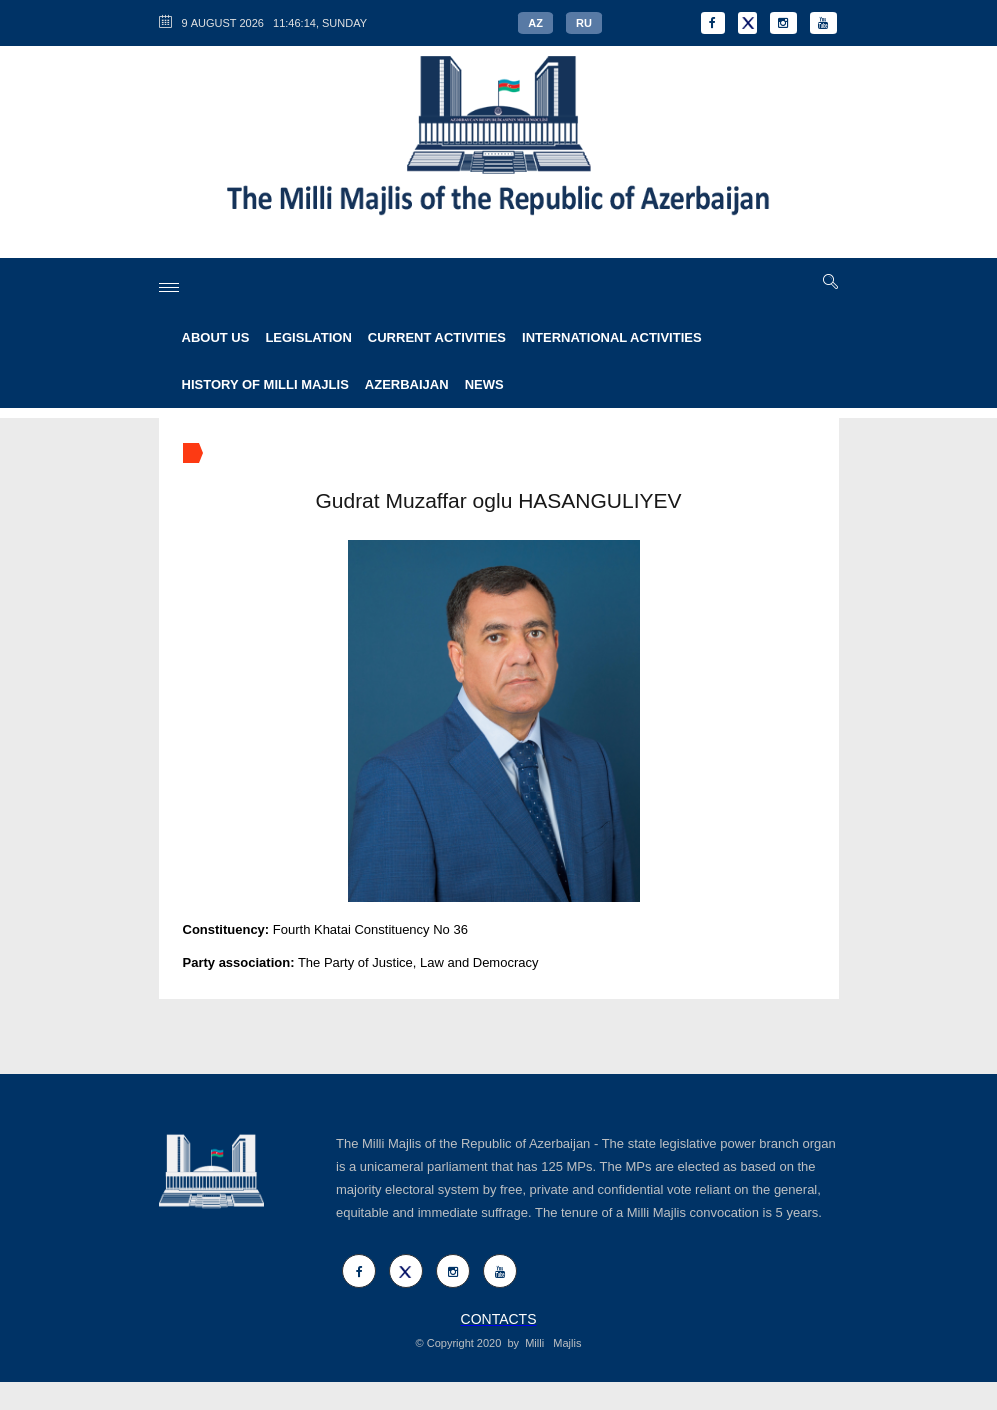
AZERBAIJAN (407, 384)
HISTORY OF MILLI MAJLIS (265, 384)
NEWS (484, 384)
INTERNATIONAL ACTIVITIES (612, 337)
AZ (535, 23)
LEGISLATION (308, 337)
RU (584, 23)
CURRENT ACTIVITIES (437, 337)
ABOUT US (216, 337)
